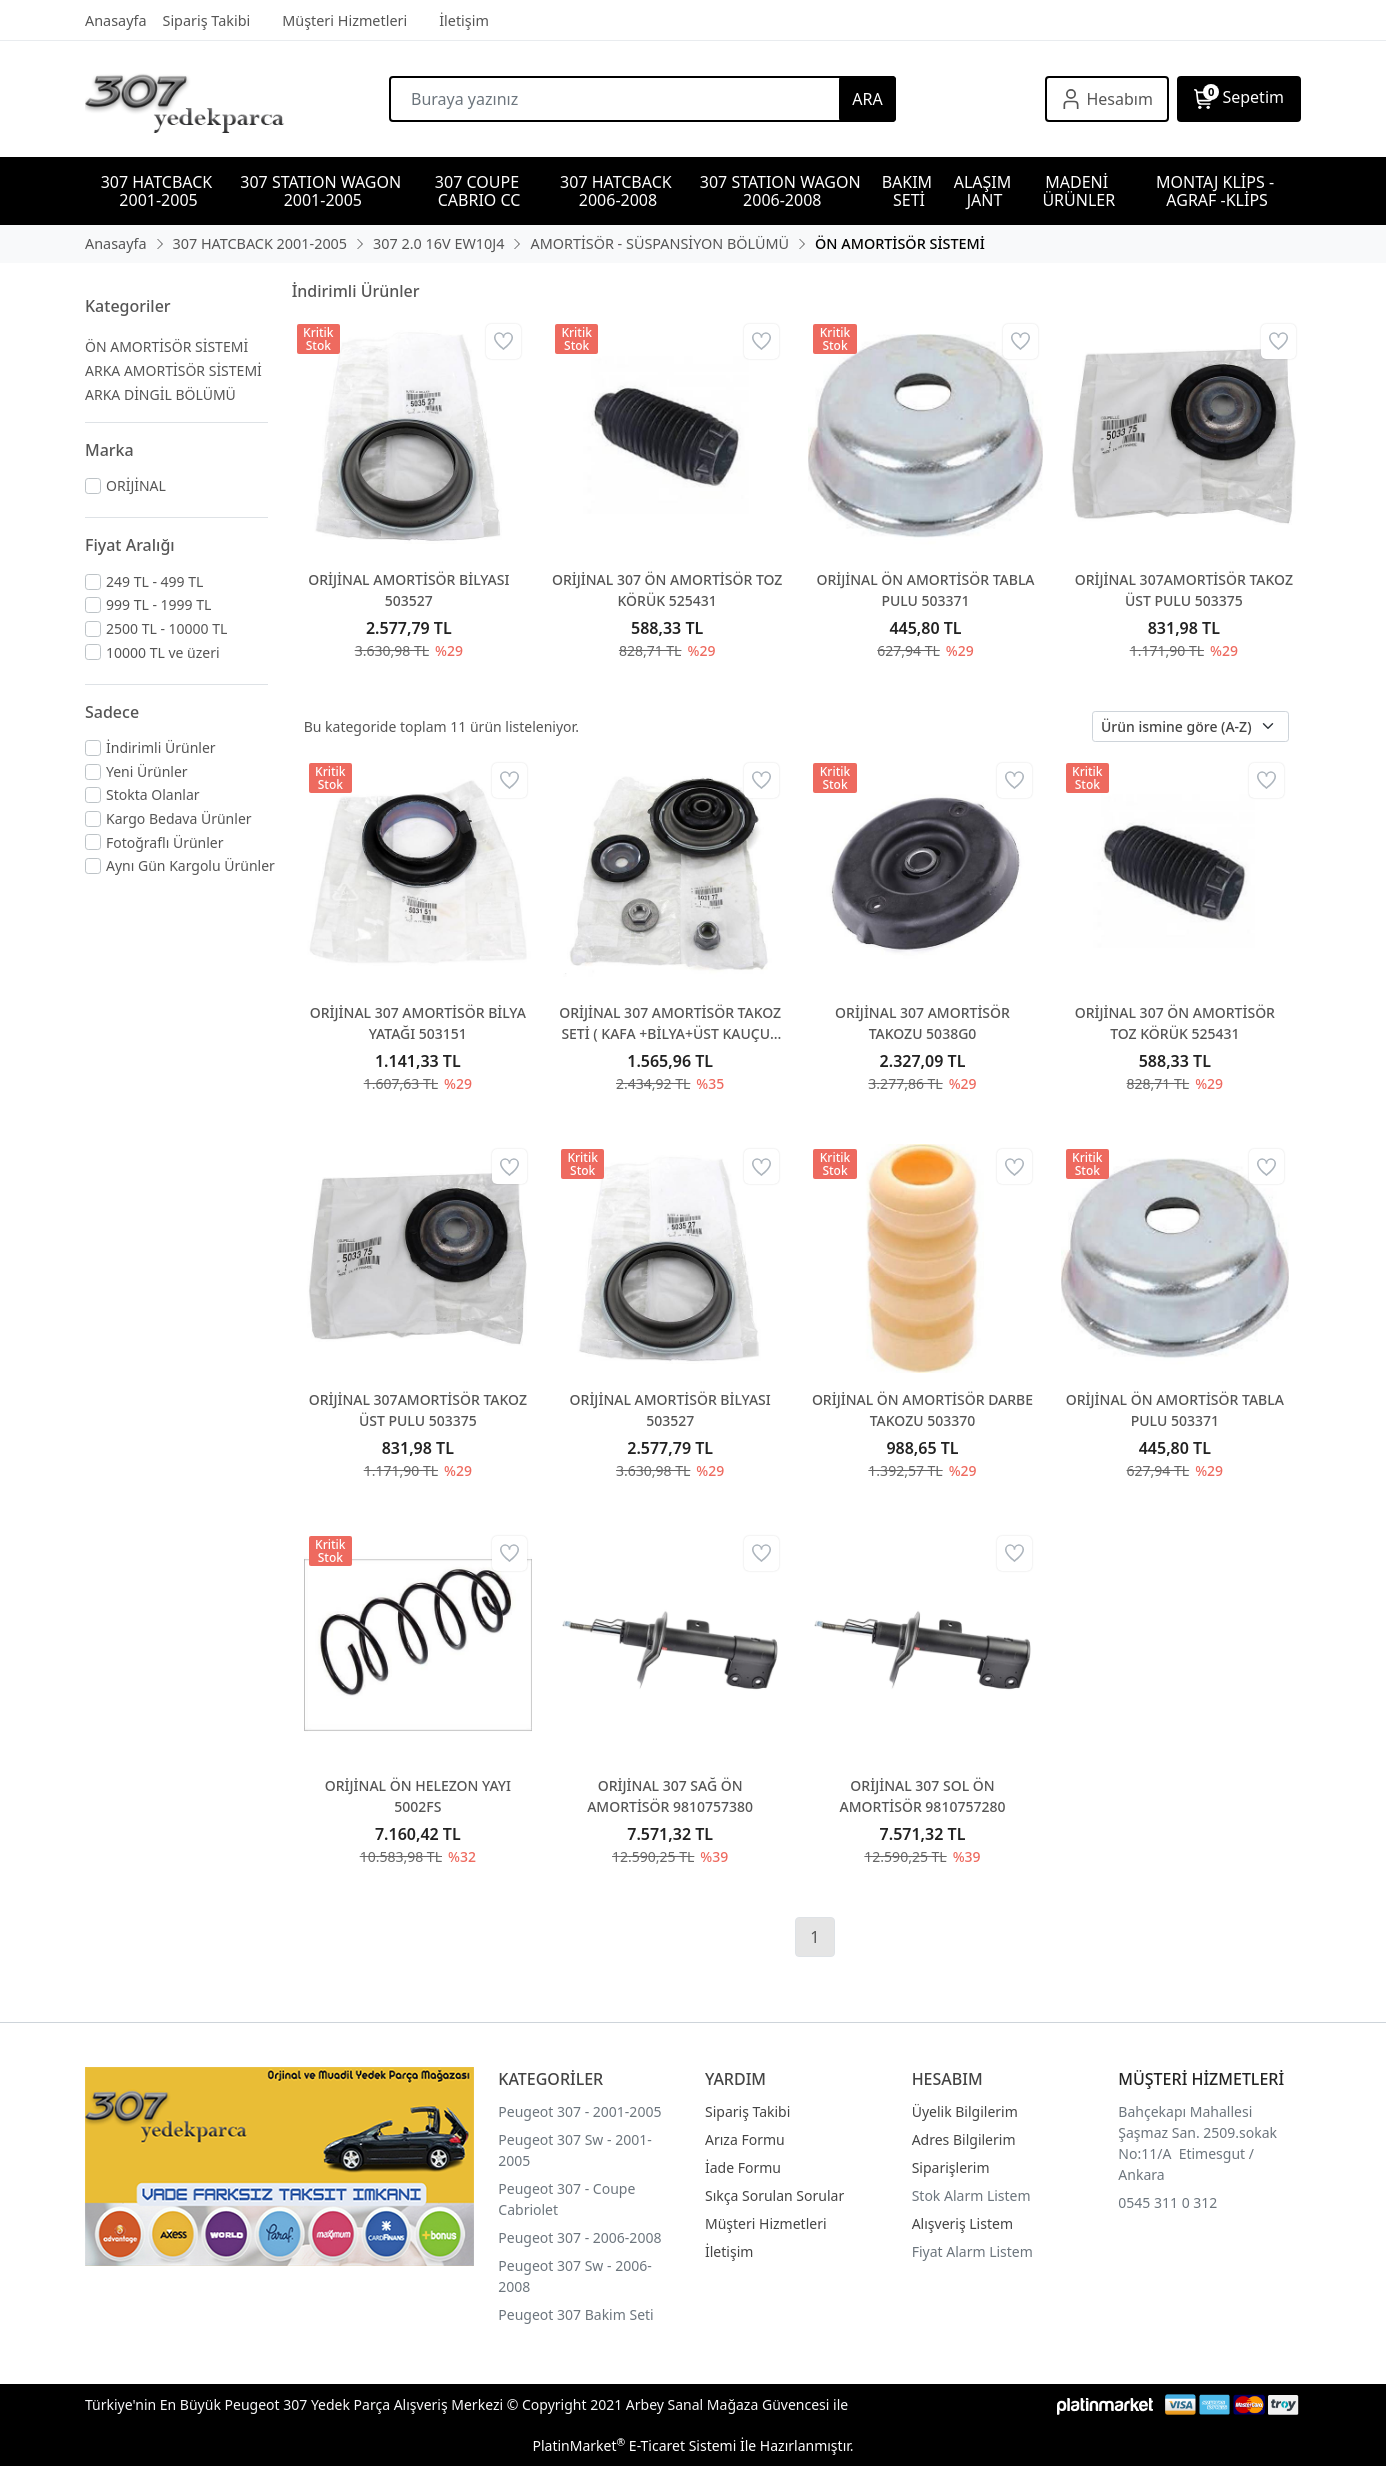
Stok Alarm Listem (971, 2195)
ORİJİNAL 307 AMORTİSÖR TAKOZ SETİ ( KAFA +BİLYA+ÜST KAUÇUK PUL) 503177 (670, 1023)
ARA (867, 99)
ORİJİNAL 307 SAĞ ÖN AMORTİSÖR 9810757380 (670, 1796)
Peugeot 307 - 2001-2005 (579, 2111)
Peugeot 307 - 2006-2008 (579, 2237)
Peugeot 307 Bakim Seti (575, 2314)
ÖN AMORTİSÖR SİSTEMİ (166, 346)
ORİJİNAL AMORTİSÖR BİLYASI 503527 (408, 590)
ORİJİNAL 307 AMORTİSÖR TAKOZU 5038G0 (922, 1023)
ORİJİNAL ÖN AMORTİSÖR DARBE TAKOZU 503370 (922, 1410)
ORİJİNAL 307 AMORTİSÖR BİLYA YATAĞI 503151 (418, 1023)
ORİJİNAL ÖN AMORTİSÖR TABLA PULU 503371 (925, 590)
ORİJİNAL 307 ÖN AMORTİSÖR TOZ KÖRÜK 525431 (667, 590)
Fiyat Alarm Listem (972, 2251)
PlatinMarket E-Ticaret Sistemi (634, 2445)
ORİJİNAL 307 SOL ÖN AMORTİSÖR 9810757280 (923, 1796)
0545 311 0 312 (1167, 2202)
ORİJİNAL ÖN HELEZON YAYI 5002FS (418, 1796)
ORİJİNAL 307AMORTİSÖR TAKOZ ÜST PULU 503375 (1184, 590)
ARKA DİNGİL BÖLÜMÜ (160, 394)
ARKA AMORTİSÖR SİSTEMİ (173, 370)
